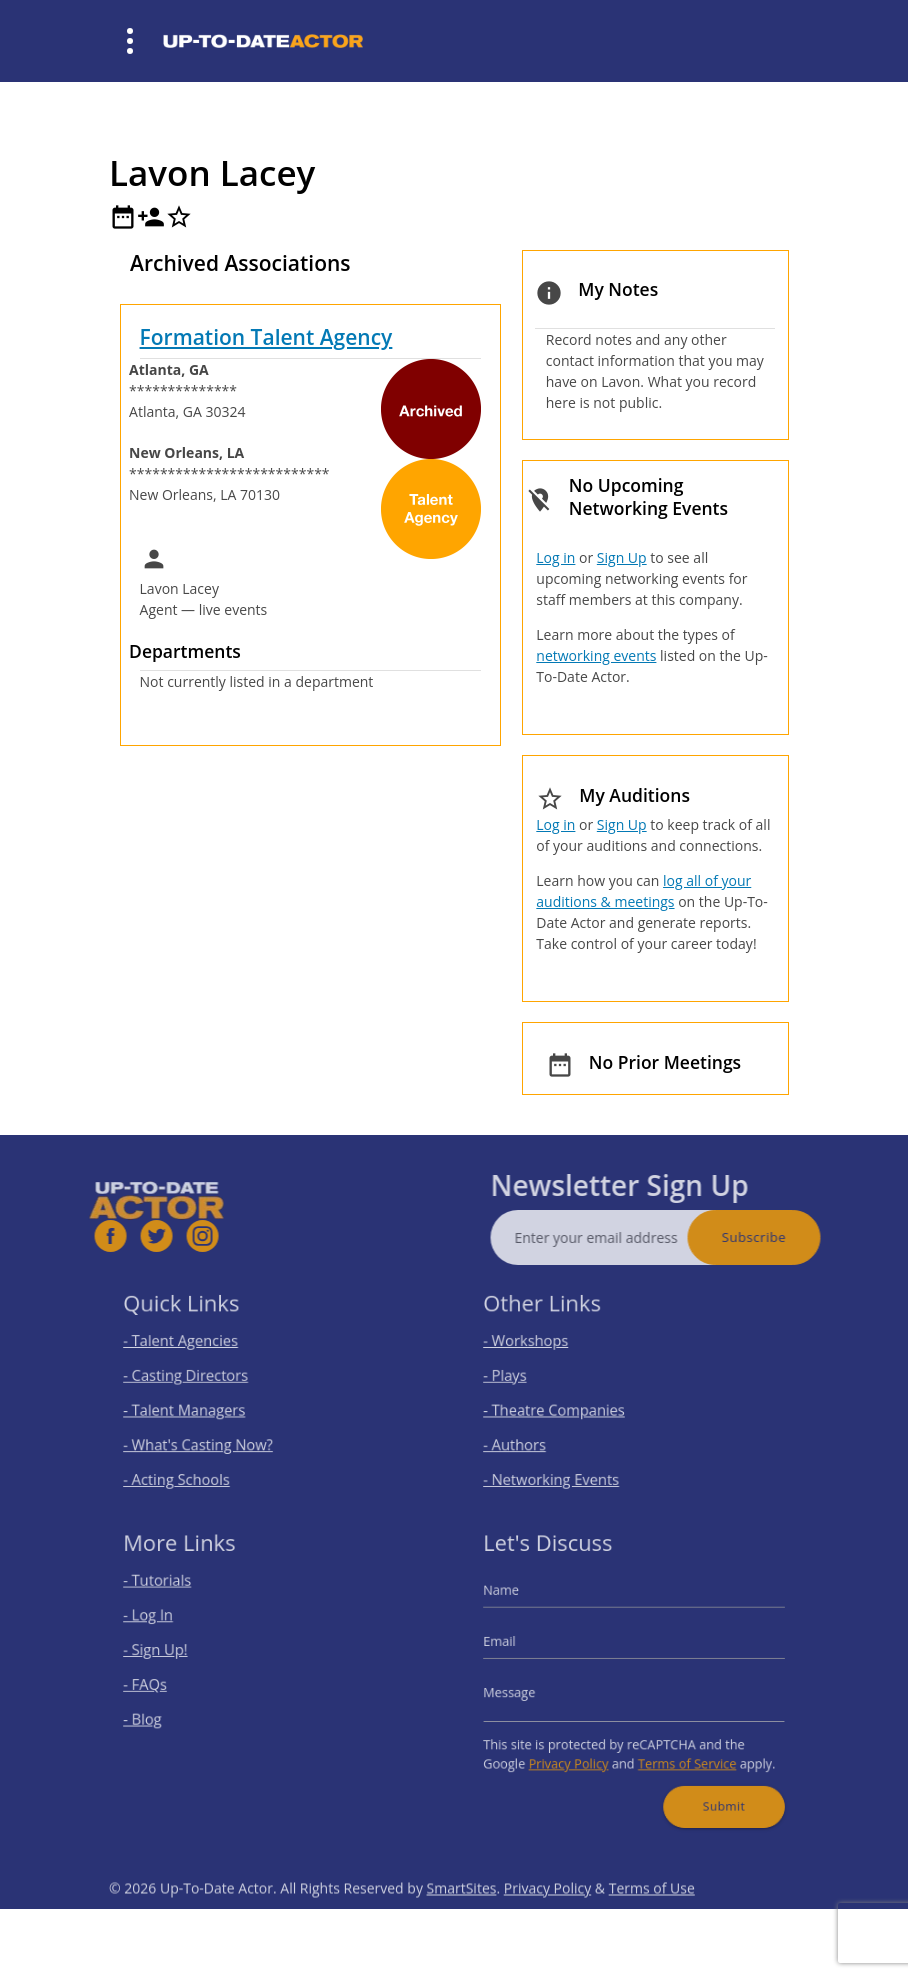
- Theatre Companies (564, 1407)
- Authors (530, 1437)
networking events (596, 655)
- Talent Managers (196, 1407)
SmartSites (462, 1918)
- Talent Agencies (192, 1347)
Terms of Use (652, 1918)
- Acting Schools (189, 1467)
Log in (555, 557)
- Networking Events (562, 1467)
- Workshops (540, 1347)
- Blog (159, 1713)
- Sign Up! (171, 1653)
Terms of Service (679, 1752)
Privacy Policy (577, 1752)
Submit (712, 1789)
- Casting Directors (197, 1377)
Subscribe (784, 1237)
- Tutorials (172, 1593)
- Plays (522, 1377)
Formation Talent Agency (266, 337)
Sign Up (622, 557)
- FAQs (162, 1683)
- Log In (164, 1623)
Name (518, 1601)
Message (525, 1690)
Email (517, 1646)
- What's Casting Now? (208, 1437)
